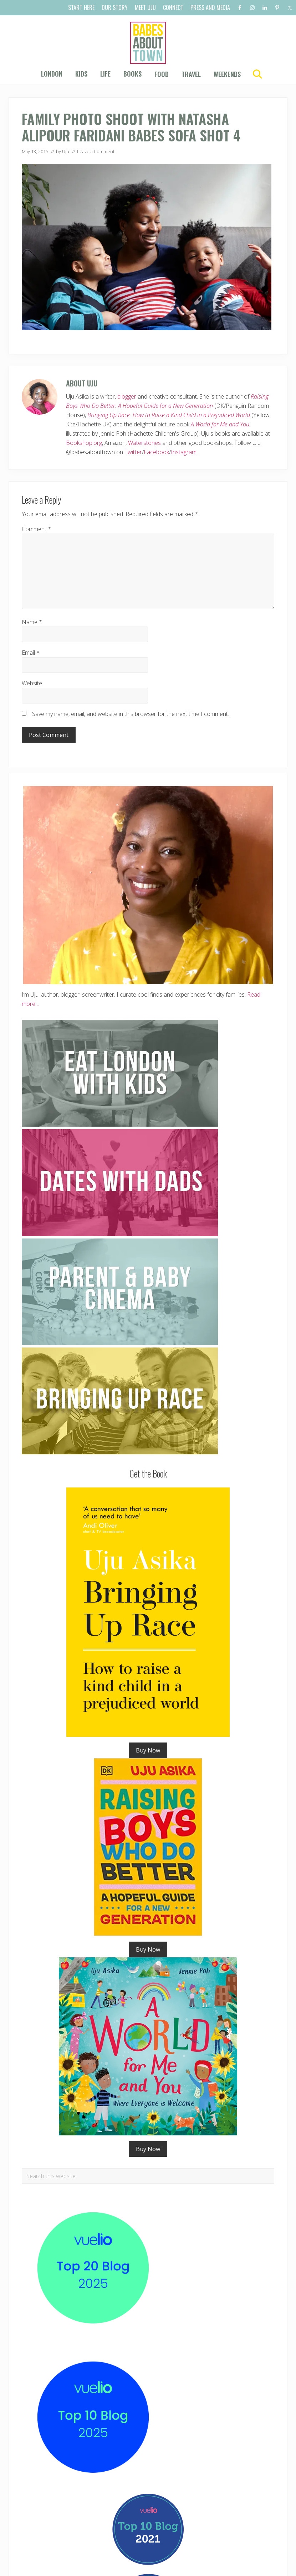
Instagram (184, 452)
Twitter (133, 452)
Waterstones (144, 443)
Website (32, 683)
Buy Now (148, 1750)
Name (32, 622)
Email (31, 652)
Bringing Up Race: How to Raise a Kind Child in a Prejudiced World (168, 415)
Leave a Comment (95, 151)
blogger (126, 396)
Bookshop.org (84, 443)
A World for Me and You (220, 424)
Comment (36, 529)
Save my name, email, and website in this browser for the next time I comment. (130, 714)
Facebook (156, 452)
